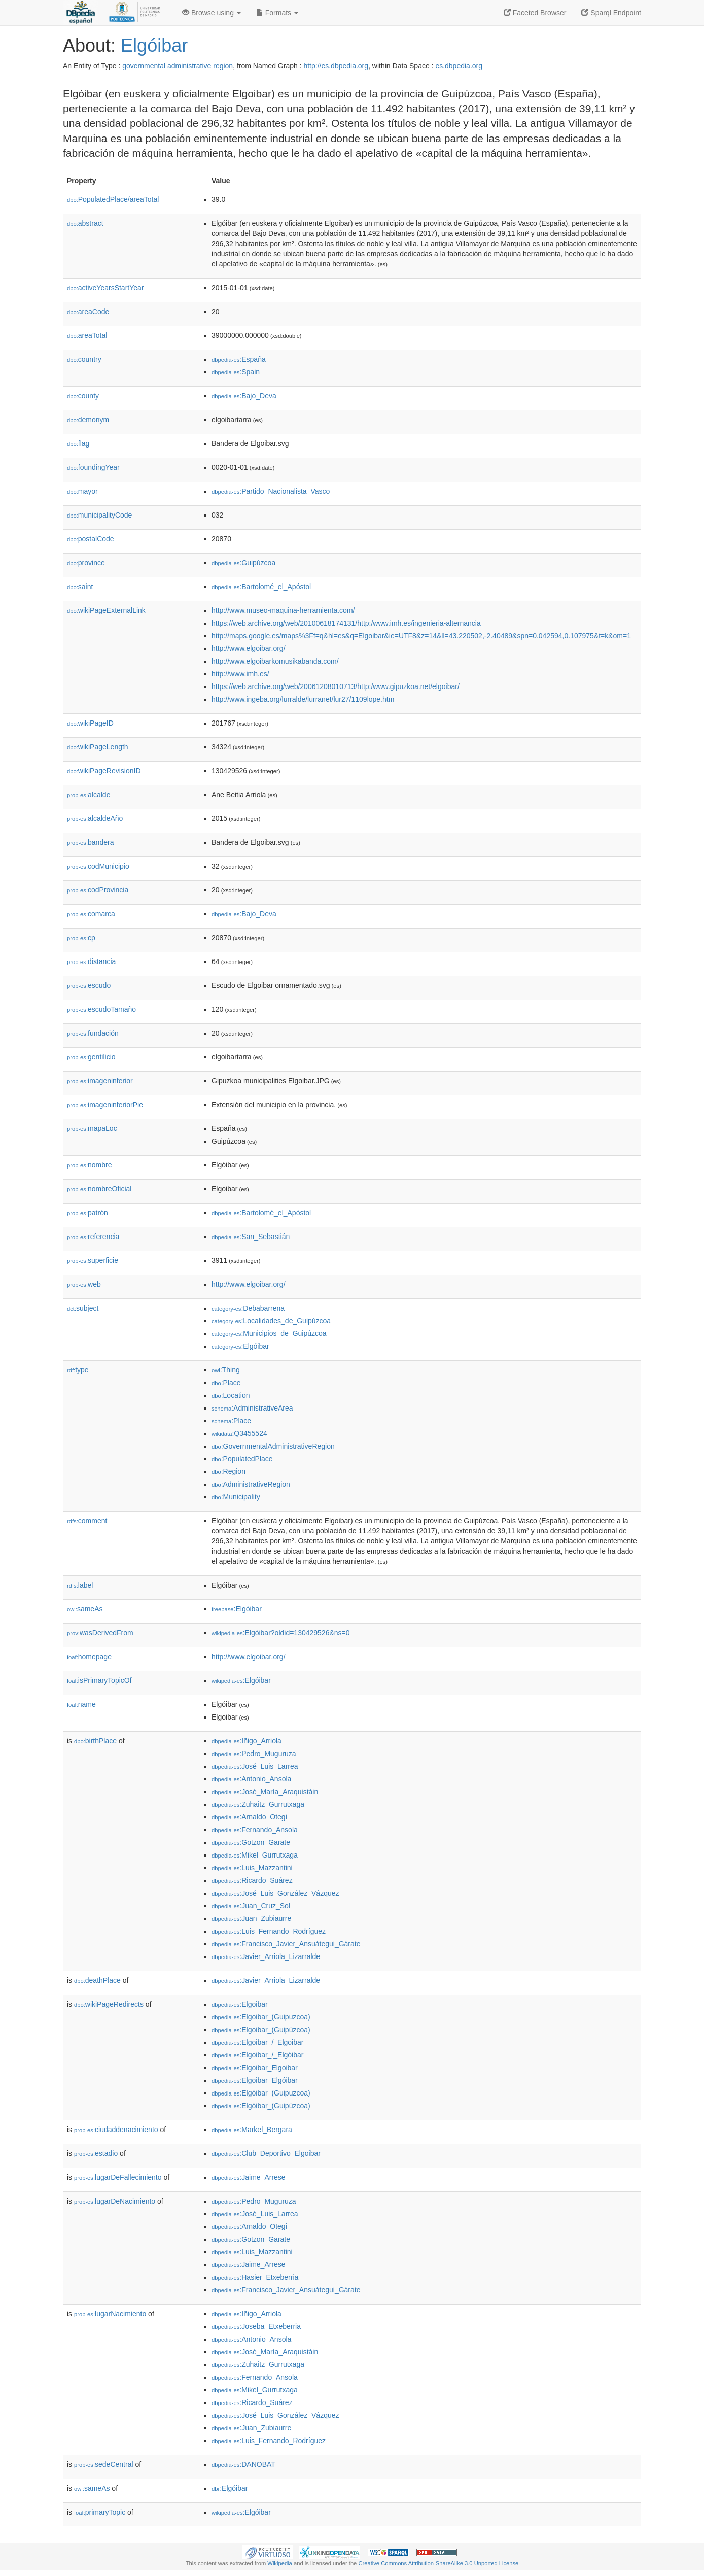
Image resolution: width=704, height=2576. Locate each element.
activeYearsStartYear (105, 288)
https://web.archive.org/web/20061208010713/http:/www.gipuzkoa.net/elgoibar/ (336, 686)
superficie (92, 1260)
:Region (228, 1471)
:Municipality (236, 1497)
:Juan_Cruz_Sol (251, 1906)
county (83, 396)
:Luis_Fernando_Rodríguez (269, 1931)
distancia (91, 961)
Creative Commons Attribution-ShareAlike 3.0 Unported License (438, 2563)
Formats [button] (277, 13)
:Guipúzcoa (243, 563)
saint (80, 586)
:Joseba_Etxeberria (256, 2326)
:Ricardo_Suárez (252, 1880)
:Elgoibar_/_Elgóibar (257, 2055)
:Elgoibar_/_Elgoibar (257, 2042)
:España (239, 359)
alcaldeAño (95, 818)
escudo (89, 985)
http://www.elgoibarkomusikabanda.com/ (275, 661)
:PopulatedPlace (242, 1459)
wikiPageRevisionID (104, 771)
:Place (226, 1383)
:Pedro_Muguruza (254, 1753)
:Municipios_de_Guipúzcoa (269, 1333)
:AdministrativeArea (252, 1408)
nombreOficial (99, 1189)
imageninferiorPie (105, 1105)
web (84, 1284)
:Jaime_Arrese (249, 2177)
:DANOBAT (243, 2464)
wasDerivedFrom (100, 1633)
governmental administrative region (177, 66)
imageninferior (100, 1081)
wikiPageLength (97, 747)
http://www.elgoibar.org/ (249, 648)
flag (78, 443)
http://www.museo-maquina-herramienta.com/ (283, 610)
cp (81, 938)
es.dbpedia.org (458, 66)
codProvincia (97, 890)
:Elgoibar (240, 2004)
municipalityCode (99, 515)
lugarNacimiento (110, 2314)
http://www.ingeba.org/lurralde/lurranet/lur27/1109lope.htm (303, 699)
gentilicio (91, 1057)
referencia (93, 1236)
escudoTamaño (101, 1009)
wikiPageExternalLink (106, 610)
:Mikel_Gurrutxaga (255, 1855)
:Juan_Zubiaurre (251, 1918)
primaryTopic (99, 2512)
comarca (91, 914)
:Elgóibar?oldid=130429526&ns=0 (281, 1633)
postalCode (90, 539)
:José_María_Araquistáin (265, 1792)
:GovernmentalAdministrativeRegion (273, 1446)
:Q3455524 (239, 1433)
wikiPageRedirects (109, 2004)
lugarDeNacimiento (114, 2201)
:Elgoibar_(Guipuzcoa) (261, 2017)
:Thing (226, 1370)
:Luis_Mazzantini (252, 1868)
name (81, 1704)
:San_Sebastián (251, 1236)
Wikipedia (279, 2563)
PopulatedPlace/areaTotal (113, 199)
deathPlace (97, 1980)
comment (87, 1521)
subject (82, 1308)
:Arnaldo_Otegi (249, 1817)
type (78, 1370)
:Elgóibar (240, 1346)
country (84, 359)
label (80, 1585)
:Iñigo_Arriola (246, 1741)
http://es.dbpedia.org (335, 66)
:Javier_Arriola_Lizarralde (266, 1956)
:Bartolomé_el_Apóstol (261, 586)
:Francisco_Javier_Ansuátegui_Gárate (286, 1944)
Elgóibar (154, 45)
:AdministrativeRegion (251, 1484)
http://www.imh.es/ (240, 674)
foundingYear (93, 467)
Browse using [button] (211, 13)
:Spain (236, 372)
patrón (87, 1213)
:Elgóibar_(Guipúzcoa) (261, 2106)
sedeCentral (103, 2464)
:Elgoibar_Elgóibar (255, 2080)
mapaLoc (92, 1128)
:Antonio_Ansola (251, 1779)
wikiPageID (90, 723)
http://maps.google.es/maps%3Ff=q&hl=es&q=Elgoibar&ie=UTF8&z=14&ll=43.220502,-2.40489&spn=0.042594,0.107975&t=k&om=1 (421, 636)
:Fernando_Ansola (255, 1830)
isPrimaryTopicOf (99, 1680)
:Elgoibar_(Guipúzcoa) (261, 2029)
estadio (96, 2153)
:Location (231, 1395)
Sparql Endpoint (611, 13)
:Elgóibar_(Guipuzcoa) (261, 2093)
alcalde (88, 795)
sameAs (84, 1609)
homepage (89, 1657)
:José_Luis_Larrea (255, 1766)
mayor (82, 491)
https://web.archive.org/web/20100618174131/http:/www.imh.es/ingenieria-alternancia (346, 623)
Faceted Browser (535, 13)
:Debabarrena (248, 1308)
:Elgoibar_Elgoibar (255, 2068)
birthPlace (95, 1741)
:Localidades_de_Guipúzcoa (271, 1321)
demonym (88, 420)
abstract (85, 223)
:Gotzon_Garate (251, 1842)
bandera (90, 842)
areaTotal (87, 335)
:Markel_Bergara (252, 2129)
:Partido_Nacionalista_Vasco (271, 491)
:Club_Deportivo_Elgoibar (266, 2153)
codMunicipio (98, 866)
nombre (89, 1165)
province (86, 563)
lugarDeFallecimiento (118, 2177)
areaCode (88, 311)
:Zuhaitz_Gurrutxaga (258, 1804)
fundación (93, 1033)
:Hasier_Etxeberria (255, 2277)
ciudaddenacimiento (116, 2129)
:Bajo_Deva (244, 396)
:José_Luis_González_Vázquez (275, 1893)
